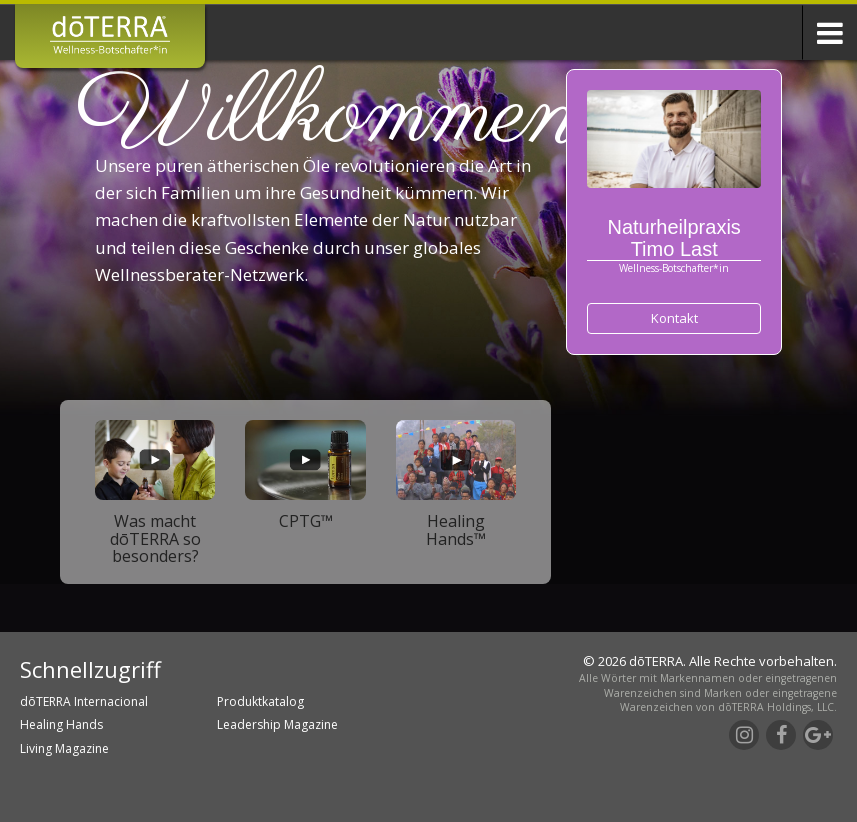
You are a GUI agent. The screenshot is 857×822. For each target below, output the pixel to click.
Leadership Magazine (277, 724)
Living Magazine (64, 748)
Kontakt (674, 318)
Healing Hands (61, 724)
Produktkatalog (260, 701)
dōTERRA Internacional (84, 701)
